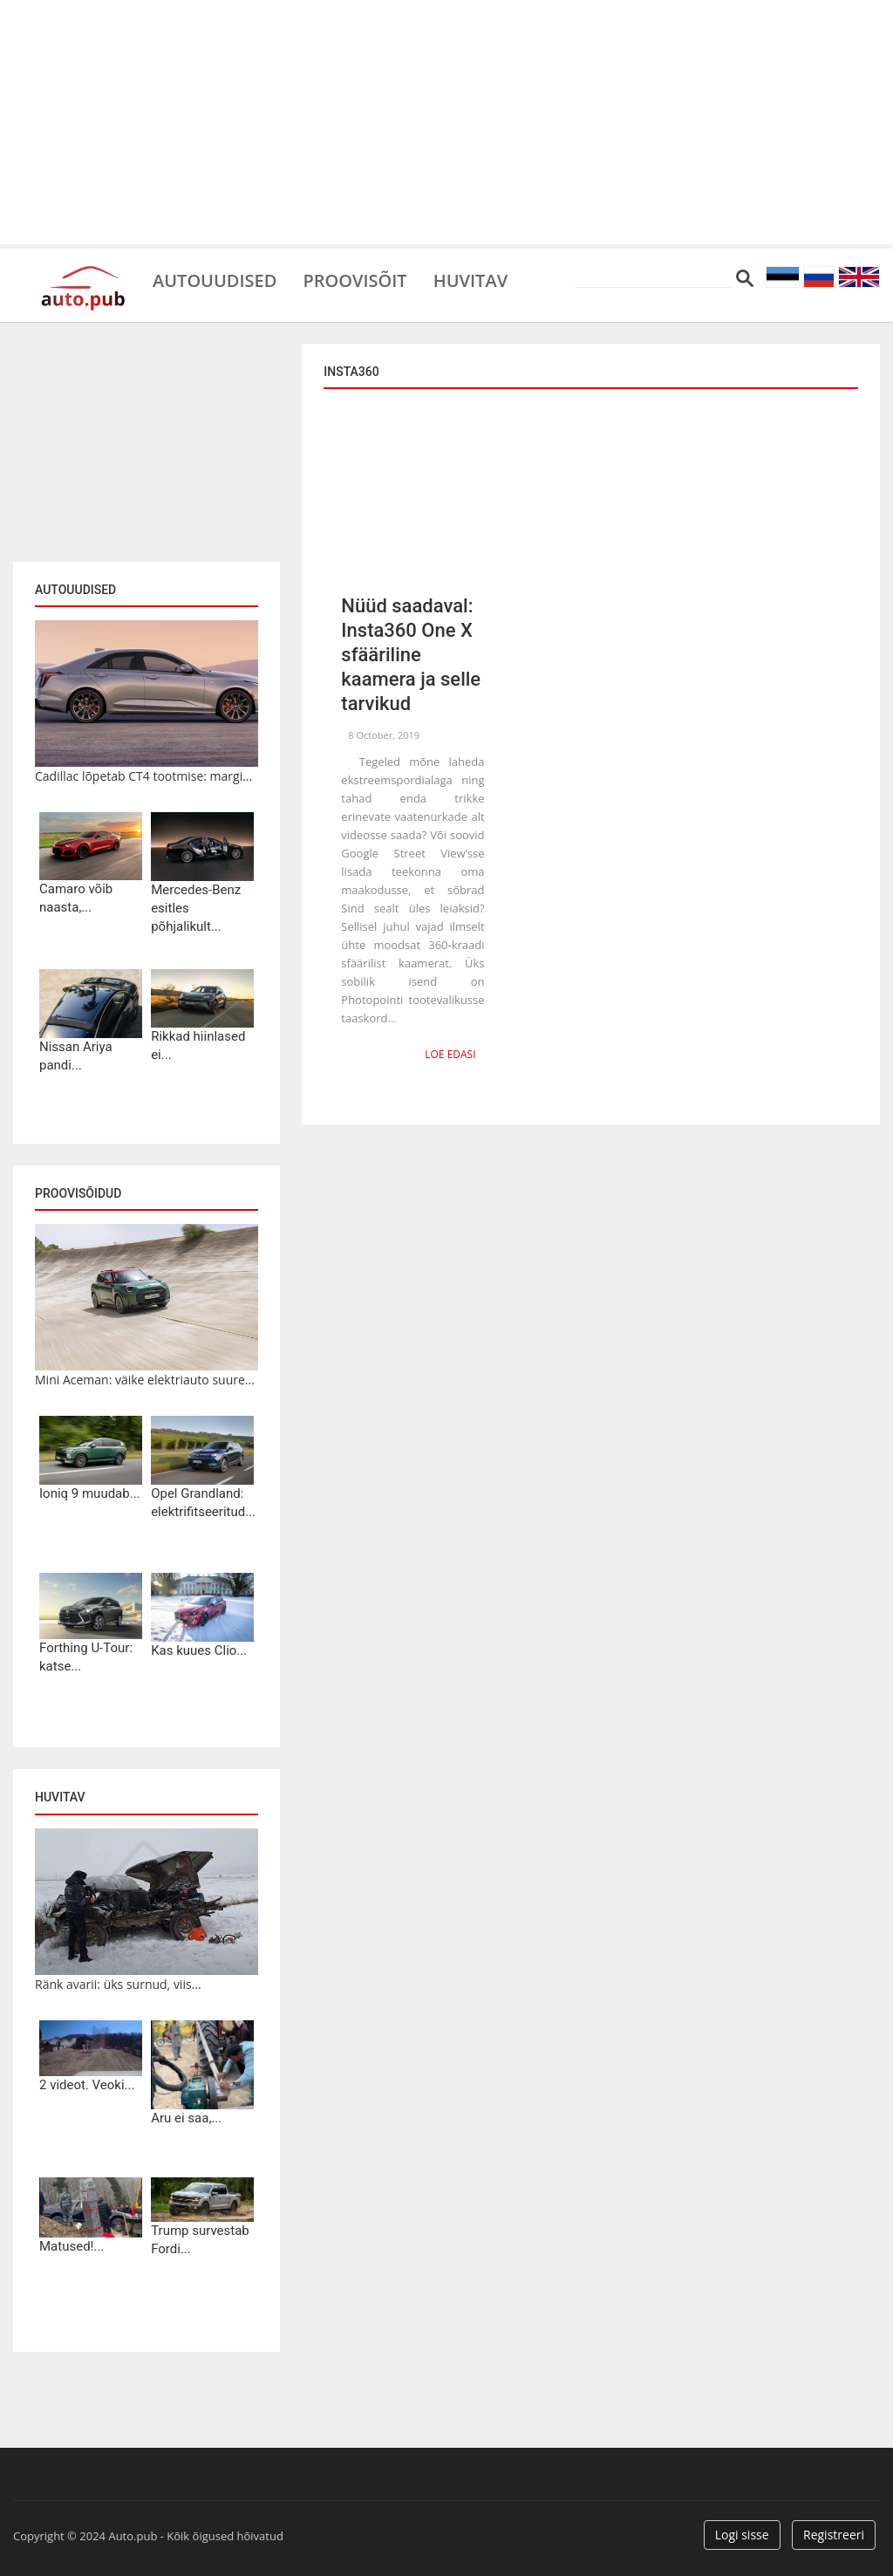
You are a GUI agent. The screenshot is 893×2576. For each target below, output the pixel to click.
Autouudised (214, 279)
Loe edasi (450, 1054)
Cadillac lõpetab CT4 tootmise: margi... (143, 776)
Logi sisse (742, 2534)
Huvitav (470, 279)
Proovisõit (354, 279)
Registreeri (833, 2534)
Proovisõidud (78, 1193)
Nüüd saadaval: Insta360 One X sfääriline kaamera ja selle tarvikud (411, 654)
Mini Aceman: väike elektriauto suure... (145, 1379)
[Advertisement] (446, 122)
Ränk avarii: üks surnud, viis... (118, 1984)
